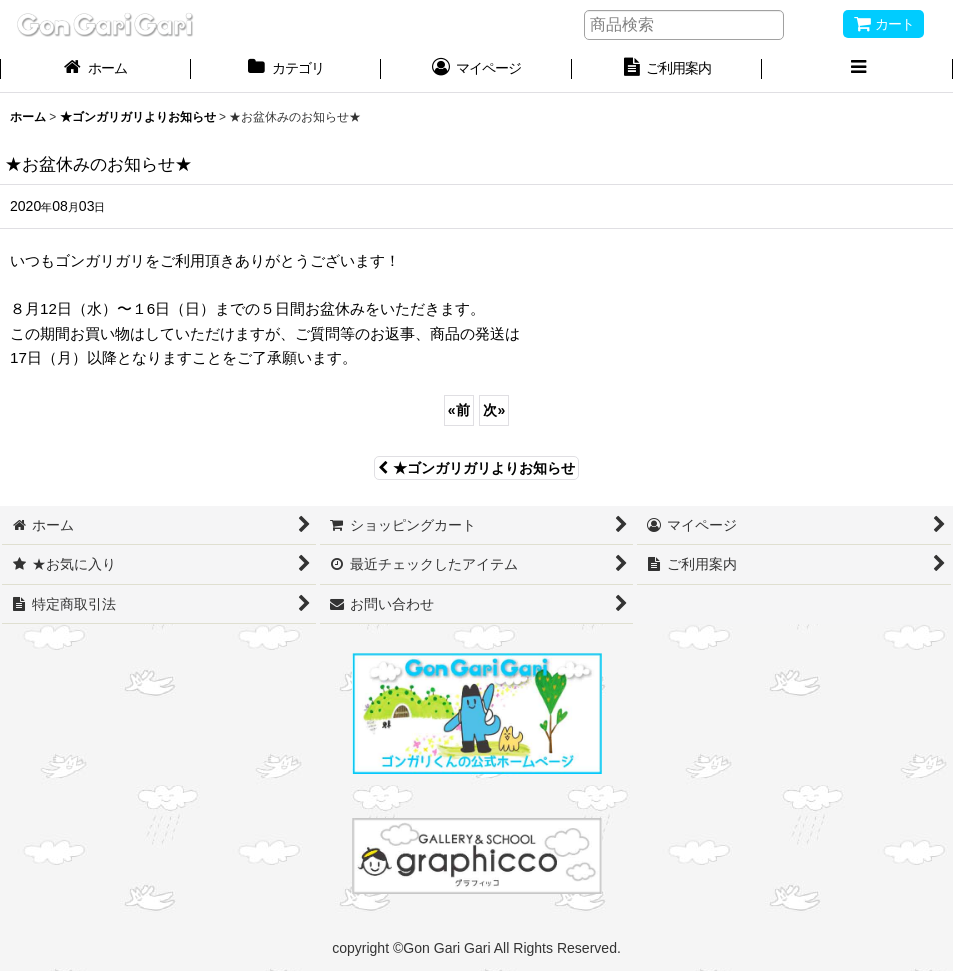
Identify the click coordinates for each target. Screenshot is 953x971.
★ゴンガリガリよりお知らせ (476, 468)
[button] (857, 70)
